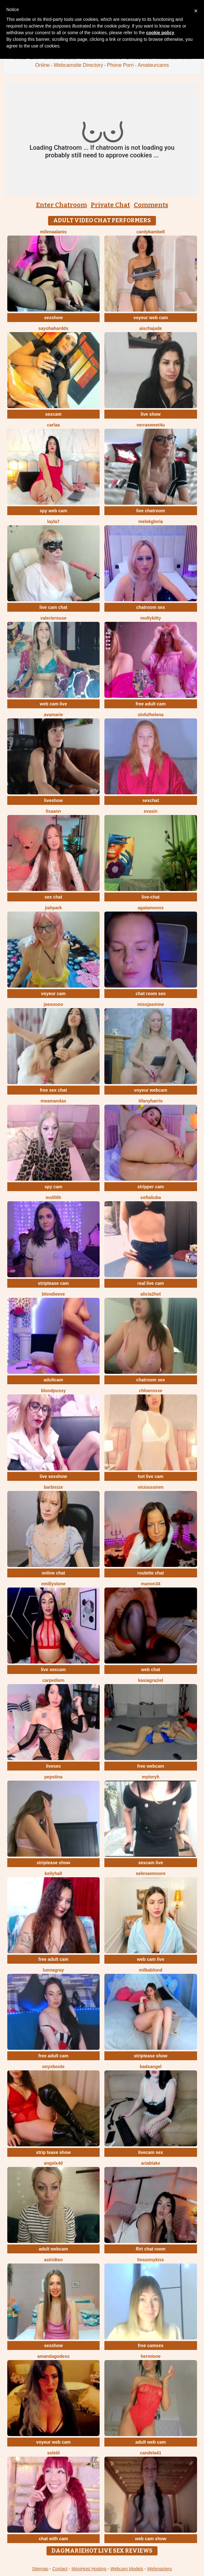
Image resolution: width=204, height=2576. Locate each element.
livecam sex (150, 2152)
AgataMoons (151, 907)
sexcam (53, 414)
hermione (151, 2356)
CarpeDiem (53, 1680)
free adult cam (151, 703)
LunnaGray (53, 1970)
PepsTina (53, 1776)
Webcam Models (126, 2568)
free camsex (151, 2345)
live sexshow (53, 1476)
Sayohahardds (53, 328)
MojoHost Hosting (89, 2568)
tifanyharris (151, 1100)
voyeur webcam (150, 1090)
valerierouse (53, 618)
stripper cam (150, 1186)
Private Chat (110, 205)
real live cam (150, 1283)
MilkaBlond (150, 1970)
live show (151, 414)
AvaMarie (53, 714)
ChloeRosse (150, 1390)
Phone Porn (120, 65)
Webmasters (159, 2568)
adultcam (53, 1379)
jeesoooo (53, 1004)
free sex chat (53, 1090)
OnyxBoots (53, 2066)
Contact (59, 2568)
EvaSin (151, 811)
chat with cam (53, 2538)
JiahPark (53, 907)
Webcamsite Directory (78, 65)
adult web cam (150, 2442)
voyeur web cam (150, 317)
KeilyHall (53, 1873)
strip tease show (53, 2152)
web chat (150, 1669)
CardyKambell (151, 231)
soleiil (53, 2452)
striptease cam (53, 1283)
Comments (151, 205)
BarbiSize (53, 1487)
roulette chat (150, 1572)
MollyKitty (150, 618)
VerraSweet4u (150, 424)
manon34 (150, 1583)
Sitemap (40, 2568)
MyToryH (150, 1776)
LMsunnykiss (150, 2259)
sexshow (53, 317)
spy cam (53, 1186)
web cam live (53, 703)
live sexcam (53, 1669)
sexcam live (150, 1862)
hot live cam (151, 1476)
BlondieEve (53, 1294)
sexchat (150, 800)
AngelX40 (53, 2163)
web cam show (150, 2538)
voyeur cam (53, 993)
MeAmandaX (53, 1100)
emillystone (53, 1583)
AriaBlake (150, 2163)
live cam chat (53, 607)
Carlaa (53, 424)
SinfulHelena (151, 714)
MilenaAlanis (53, 231)
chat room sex (151, 993)
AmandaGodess (53, 2356)
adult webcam (53, 2248)
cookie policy (160, 32)
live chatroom (150, 510)
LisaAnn (53, 811)
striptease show (53, 1862)
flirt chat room (150, 2248)
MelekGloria (150, 521)
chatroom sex (150, 607)
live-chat (151, 897)
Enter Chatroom (61, 205)
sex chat (53, 897)
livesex (53, 1766)
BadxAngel (151, 2066)
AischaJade (150, 328)
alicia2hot (150, 1294)
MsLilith (53, 1197)
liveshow (53, 800)
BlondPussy (53, 1390)
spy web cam (53, 510)
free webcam (150, 1766)
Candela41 (150, 2452)
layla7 (53, 521)
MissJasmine (150, 1004)
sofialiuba (150, 1197)
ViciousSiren (151, 1487)
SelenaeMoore (150, 1873)
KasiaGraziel (150, 1680)
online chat (53, 1572)
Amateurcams (153, 65)
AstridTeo (53, 2259)
